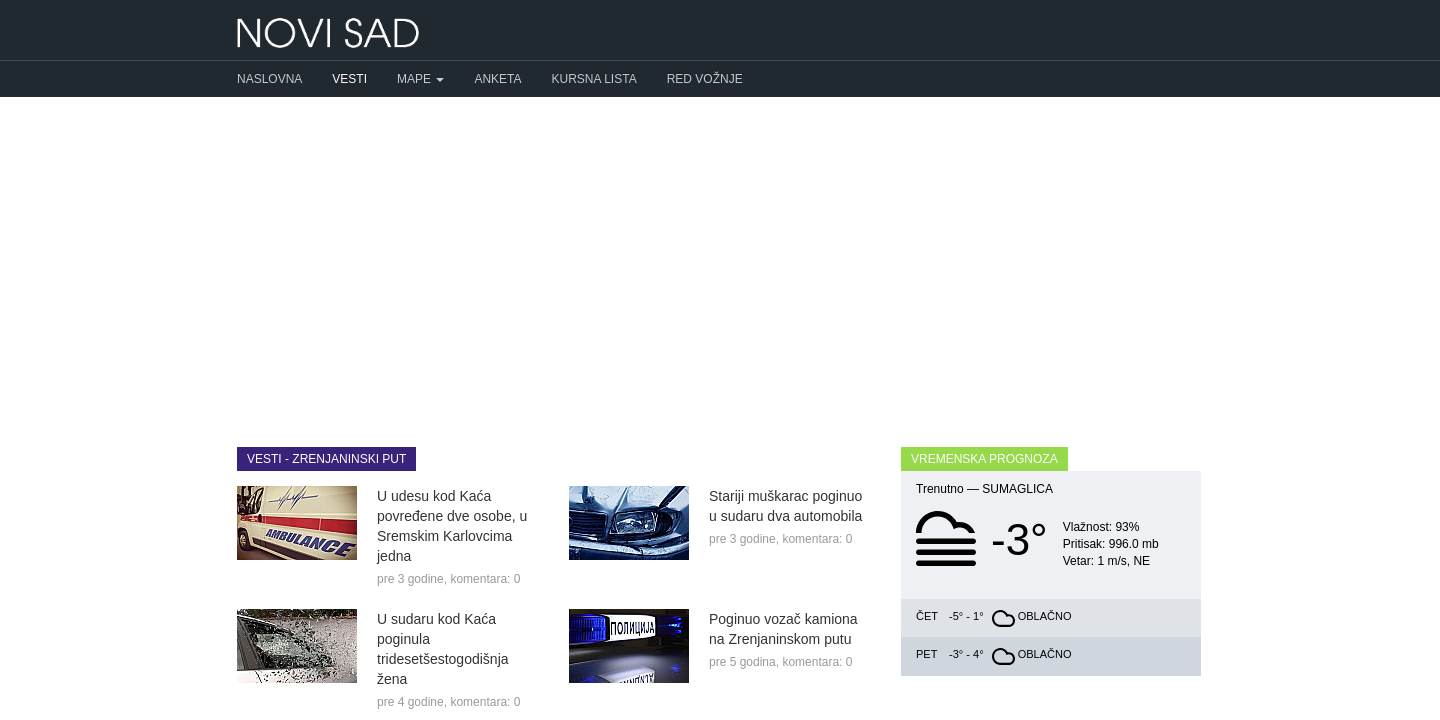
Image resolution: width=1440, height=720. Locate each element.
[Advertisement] (720, 257)
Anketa (497, 79)
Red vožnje (705, 79)
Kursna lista (594, 79)
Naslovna (269, 79)
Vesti (349, 79)
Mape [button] (420, 79)
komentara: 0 (485, 579)
